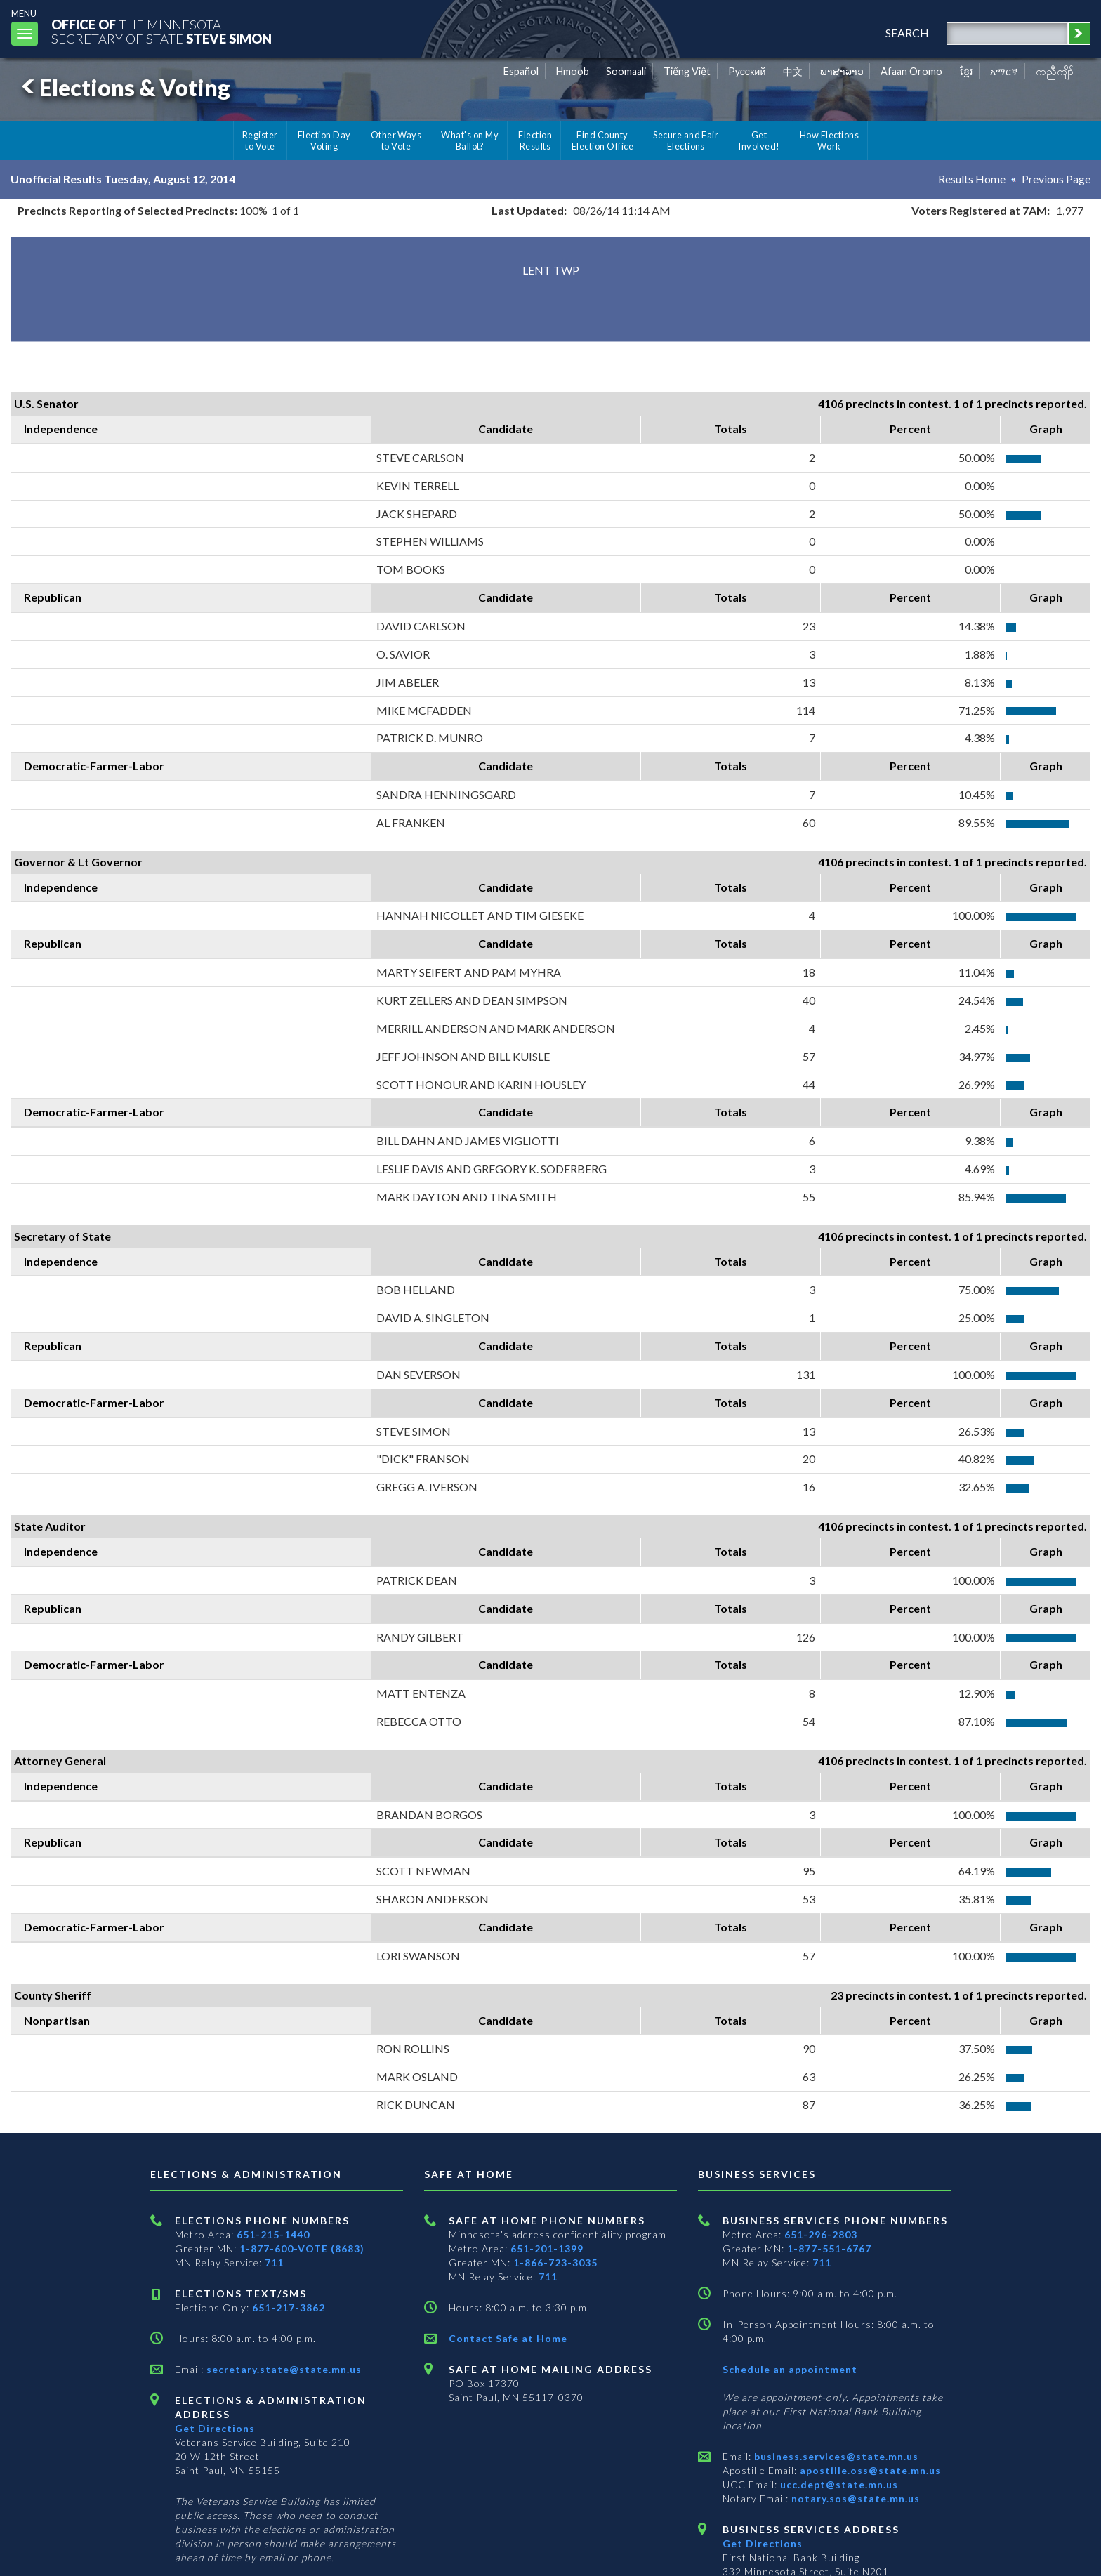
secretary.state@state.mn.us (283, 2369)
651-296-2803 (820, 2234)
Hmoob (572, 71)
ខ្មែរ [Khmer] (966, 71)
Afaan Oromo (911, 71)
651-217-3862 (288, 2307)
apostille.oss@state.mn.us (869, 2470)
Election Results (535, 140)
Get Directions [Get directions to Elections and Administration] (215, 2428)
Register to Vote (260, 140)
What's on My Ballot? (470, 140)
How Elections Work (829, 140)
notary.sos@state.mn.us (854, 2498)
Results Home (972, 178)
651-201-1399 (547, 2248)
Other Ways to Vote (396, 140)
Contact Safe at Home (508, 2338)
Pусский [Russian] (747, 71)
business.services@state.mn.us (834, 2456)
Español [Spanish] (521, 71)
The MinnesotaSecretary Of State (161, 31)
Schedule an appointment (790, 2369)
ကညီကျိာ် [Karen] (1055, 71)
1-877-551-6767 (829, 2248)
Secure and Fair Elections (685, 140)
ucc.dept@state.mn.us (837, 2484)
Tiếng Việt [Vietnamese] (687, 71)
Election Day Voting (324, 140)
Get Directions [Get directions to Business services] (763, 2543)
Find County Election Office (602, 140)
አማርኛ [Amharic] (1004, 71)
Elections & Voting (123, 87)
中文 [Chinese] (793, 71)
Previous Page (1056, 178)
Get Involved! (758, 140)
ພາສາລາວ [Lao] (842, 71)
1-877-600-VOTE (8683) (301, 2248)
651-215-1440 (273, 2234)
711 (274, 2262)
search (907, 32)
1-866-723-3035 (555, 2262)
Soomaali (626, 71)
